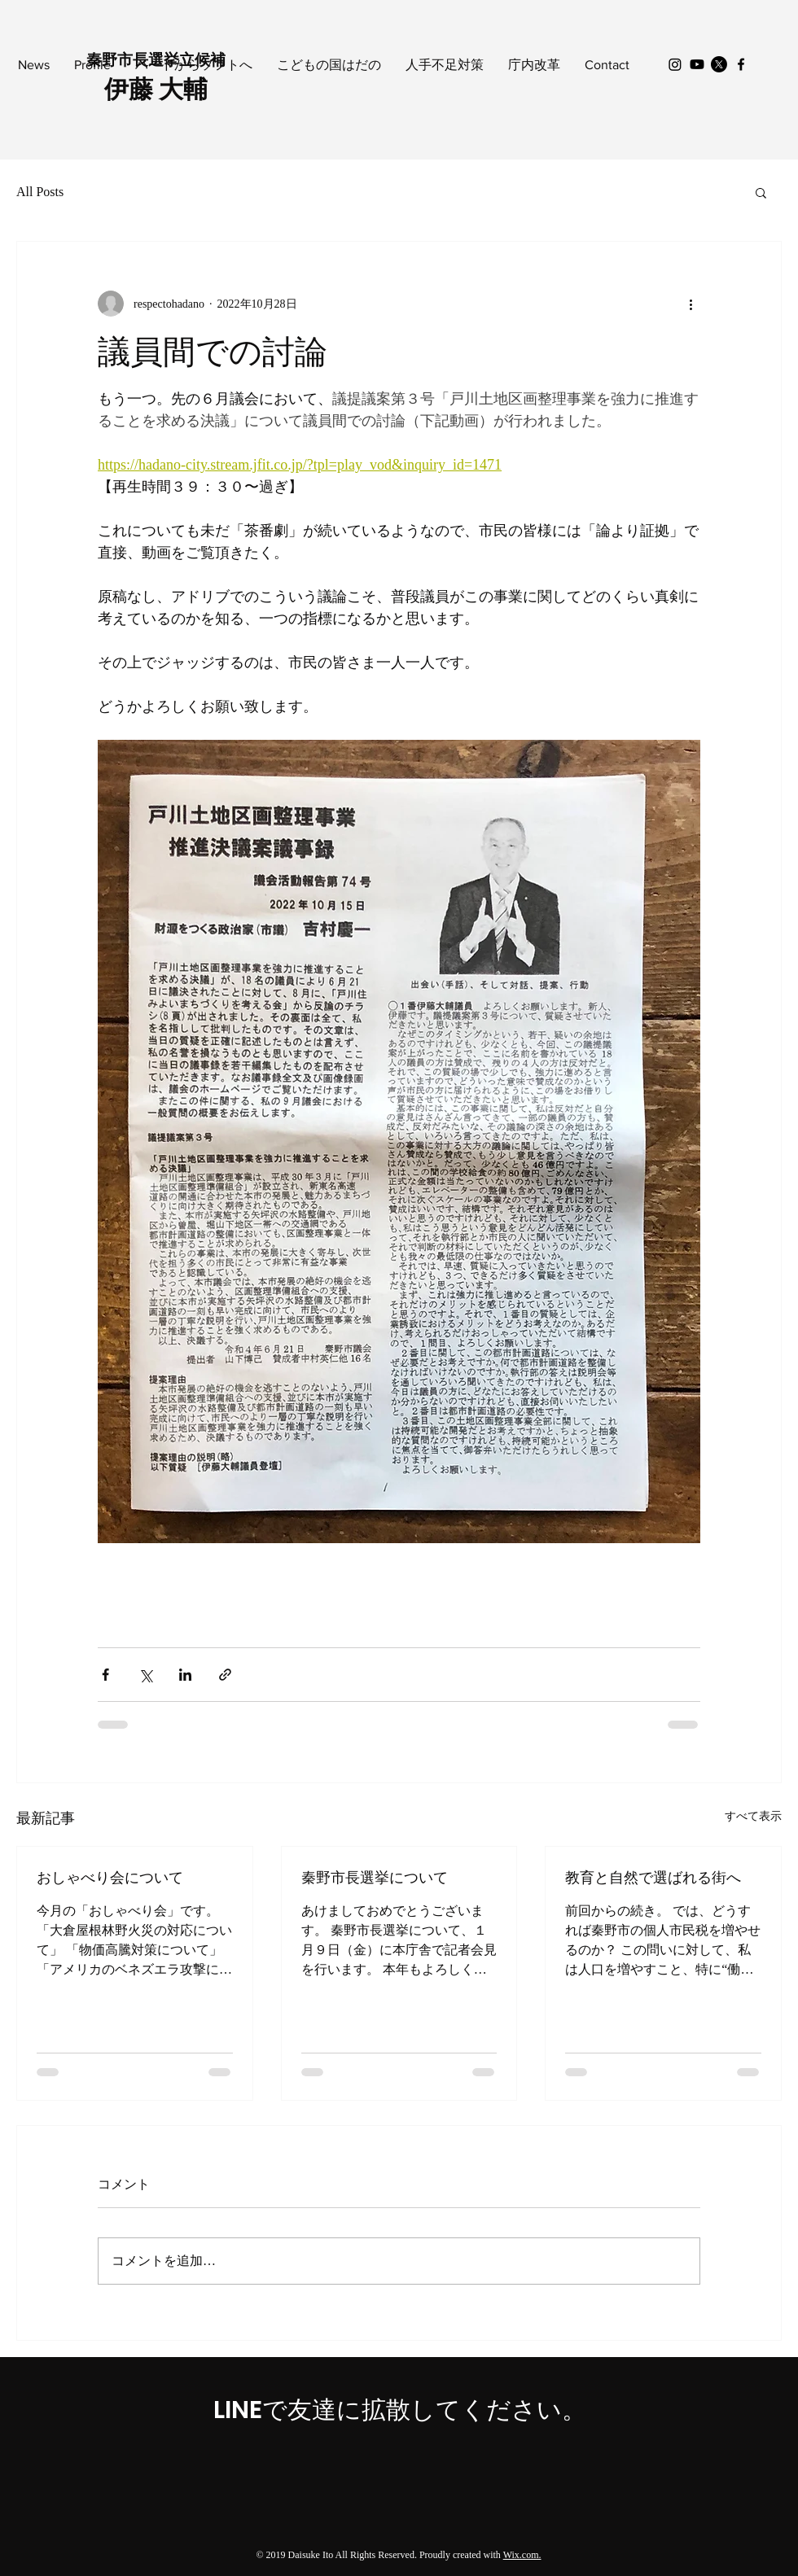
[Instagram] (675, 64)
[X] (719, 64)
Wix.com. (522, 2555)
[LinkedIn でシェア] (185, 1674)
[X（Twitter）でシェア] (145, 1674)
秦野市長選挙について (374, 1877)
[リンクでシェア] (225, 1674)
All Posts (40, 192)
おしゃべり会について (110, 1877)
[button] (761, 192)
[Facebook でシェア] (105, 1674)
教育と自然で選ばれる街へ (653, 1877)
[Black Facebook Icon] (741, 64)
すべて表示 (753, 1816)
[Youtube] (697, 64)
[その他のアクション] (690, 303)
